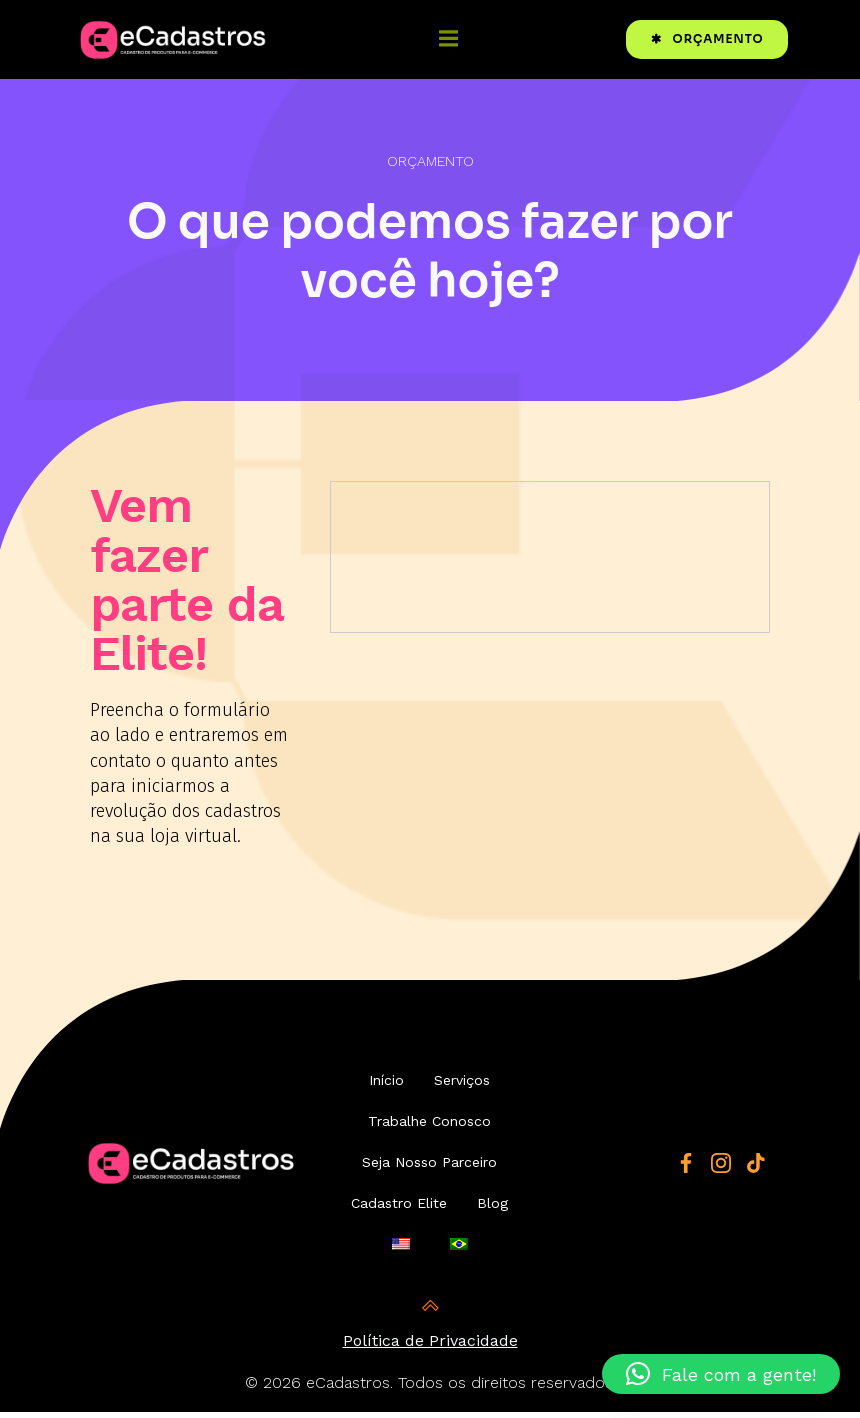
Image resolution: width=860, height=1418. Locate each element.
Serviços (463, 1093)
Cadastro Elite (400, 1216)
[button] (721, 1374)
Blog (493, 1216)
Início (387, 1093)
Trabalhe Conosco (430, 1134)
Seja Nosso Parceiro (430, 1175)
